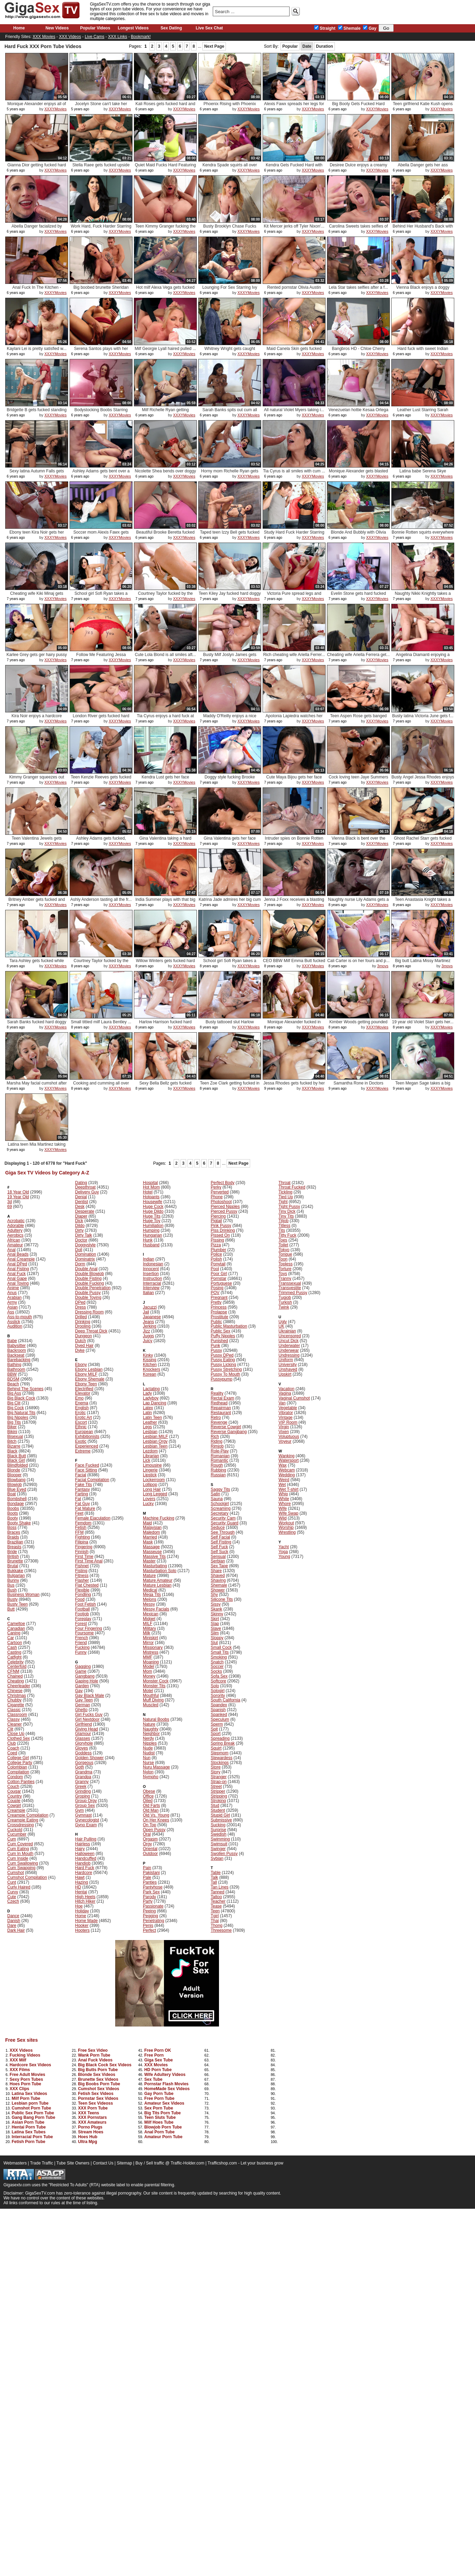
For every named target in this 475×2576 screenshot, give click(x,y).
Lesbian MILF (155, 1436)
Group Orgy (86, 1800)
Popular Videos (95, 28)
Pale (147, 1877)
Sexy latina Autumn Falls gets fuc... (36, 474)
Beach (13, 1384)
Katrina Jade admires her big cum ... (230, 902)
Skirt (215, 1618)
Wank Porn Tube (94, 2055)
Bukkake (15, 1570)
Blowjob (14, 1484)
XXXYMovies (55, 109)
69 (9, 1206)
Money (149, 1676)
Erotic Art (83, 1417)
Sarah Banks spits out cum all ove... (229, 412)
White (283, 1498)
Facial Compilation (92, 1479)
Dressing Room (89, 1312)
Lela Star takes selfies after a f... (358, 287)
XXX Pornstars (92, 2117)
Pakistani (151, 1872)
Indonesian (153, 1264)
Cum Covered (20, 1843)
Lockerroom (154, 1479)
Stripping (219, 1796)
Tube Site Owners (73, 2163)
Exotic (80, 1441)
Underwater (289, 1345)
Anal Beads (17, 1254)
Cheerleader (18, 1685)
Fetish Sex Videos (95, 2093)
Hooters (82, 1930)
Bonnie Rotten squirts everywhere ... (423, 535)
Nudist (149, 1753)
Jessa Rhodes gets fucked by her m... (294, 1086)
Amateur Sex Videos (164, 2103)
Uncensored (289, 1335)
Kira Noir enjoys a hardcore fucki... (36, 718)
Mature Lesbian (157, 1585)
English (82, 1407)
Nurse (148, 1762)
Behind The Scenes (25, 1388)
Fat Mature (85, 1508)
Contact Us (103, 2163)
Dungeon (83, 1335)
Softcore (218, 1681)
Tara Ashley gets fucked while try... (36, 963)
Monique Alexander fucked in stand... (294, 1024)
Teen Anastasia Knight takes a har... (423, 902)
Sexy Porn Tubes (26, 2079)
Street (216, 1786)
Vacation (286, 1388)
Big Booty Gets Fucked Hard (358, 103)
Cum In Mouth (20, 1853)
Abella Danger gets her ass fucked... (423, 168)
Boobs (13, 1508)
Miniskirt (150, 1637)
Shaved (218, 1575)
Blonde (13, 1470)
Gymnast (83, 1815)
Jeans (148, 1321)
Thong (216, 1925)
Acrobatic (16, 1220)
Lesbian (150, 1431)
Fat (78, 1498)
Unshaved (287, 1369)
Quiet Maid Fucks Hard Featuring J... (165, 168)
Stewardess (221, 1757)
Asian (12, 1307)
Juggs (148, 1335)
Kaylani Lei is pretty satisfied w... (37, 348)
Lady (147, 1393)
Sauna (217, 1498)
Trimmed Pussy (292, 1292)
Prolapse (219, 1312)
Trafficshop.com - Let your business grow (245, 2163)
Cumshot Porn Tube (31, 2108)
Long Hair (152, 1489)
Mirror (148, 1642)
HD (78, 1887)
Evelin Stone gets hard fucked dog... (358, 596)
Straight (324, 28)
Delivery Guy (87, 1192)
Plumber (218, 1249)
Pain (147, 1867)
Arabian (14, 1297)
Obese (149, 1791)
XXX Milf (18, 2060)
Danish (13, 1920)
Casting (14, 1652)
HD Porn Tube (158, 2069)
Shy (214, 1594)
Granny (82, 1781)
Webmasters (15, 2163)
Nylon (148, 1772)
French (81, 1637)
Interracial (152, 1283)
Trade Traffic (41, 2163)
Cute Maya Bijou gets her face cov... (294, 780)
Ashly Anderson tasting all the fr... (100, 899)
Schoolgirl (220, 1503)
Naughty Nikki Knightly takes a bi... (423, 596)
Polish (216, 1259)
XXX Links (117, 36)
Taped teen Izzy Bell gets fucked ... (229, 535)
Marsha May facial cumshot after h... (36, 1086)
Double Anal (86, 1268)
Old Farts (151, 1805)
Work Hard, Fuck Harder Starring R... (101, 229)
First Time (84, 1556)
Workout (286, 1523)
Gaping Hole (86, 1681)
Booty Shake (19, 1523)
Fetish (80, 1527)
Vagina (284, 1393)
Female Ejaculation (92, 1518)
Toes (282, 1240)
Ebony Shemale (89, 1379)
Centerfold (16, 1666)
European (84, 1431)
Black (12, 1451)
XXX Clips (19, 2088)
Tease (216, 1906)
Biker (12, 1426)
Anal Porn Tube (159, 2132)
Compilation (18, 1772)
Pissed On (220, 1235)
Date (306, 46)
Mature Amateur (157, 1580)
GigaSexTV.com (40, 2193)
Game (80, 1671)
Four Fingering (88, 1628)
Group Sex (85, 1805)
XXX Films (20, 2069)
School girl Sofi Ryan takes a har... (100, 596)
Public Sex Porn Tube (33, 2113)
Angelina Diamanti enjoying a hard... (422, 657)
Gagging (83, 1666)
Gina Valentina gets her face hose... (230, 841)
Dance (13, 1915)
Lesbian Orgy (155, 1441)
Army (12, 1302)
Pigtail (216, 1220)
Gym (79, 1810)
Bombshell (17, 1498)
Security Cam (223, 1518)
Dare (11, 1925)
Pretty (216, 1302)
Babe (12, 1340)
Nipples (150, 1743)
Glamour (83, 1733)
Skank (216, 1609)
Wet (282, 1484)
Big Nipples (17, 1417)
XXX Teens (88, 2113)
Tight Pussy (289, 1206)
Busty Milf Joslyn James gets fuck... (229, 657)
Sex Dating (171, 28)
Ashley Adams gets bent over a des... (100, 474)
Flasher (82, 1580)
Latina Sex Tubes (29, 2132)
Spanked (219, 1714)
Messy (149, 1604)
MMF (147, 1657)
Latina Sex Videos (29, 2093)
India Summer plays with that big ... (165, 902)
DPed (80, 1302)
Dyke (79, 1350)
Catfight (14, 1657)
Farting (81, 1494)
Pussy (216, 1350)
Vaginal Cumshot (294, 1398)
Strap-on (219, 1781)
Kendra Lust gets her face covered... (165, 780)
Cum (11, 1839)
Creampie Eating (22, 1820)
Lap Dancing (154, 1403)
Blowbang (16, 1479)
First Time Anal (88, 1561)
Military (149, 1628)
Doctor (81, 1240)
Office (148, 1796)
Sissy (216, 1604)
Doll (78, 1249)
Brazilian (15, 1542)
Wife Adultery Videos (164, 2074)
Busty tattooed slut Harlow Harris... (229, 1024)
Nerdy (148, 1738)
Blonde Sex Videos (96, 2074)
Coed (12, 1753)
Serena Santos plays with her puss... (101, 351)
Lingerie (150, 1470)
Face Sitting (86, 1470)
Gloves (81, 1748)
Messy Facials (156, 1609)
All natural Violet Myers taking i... (294, 409)
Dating (81, 1182)
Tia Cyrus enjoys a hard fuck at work (165, 718)
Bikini (12, 1431)
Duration (324, 46)
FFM (79, 1532)
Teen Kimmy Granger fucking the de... (165, 229)
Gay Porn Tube (158, 2093)
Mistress (150, 1652)
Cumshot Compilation (27, 1877)
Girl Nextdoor (87, 1719)
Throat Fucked (291, 1187)
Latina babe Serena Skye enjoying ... (423, 474)
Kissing (149, 1359)
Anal (11, 1249)
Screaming (220, 1508)
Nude (148, 1748)
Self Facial (220, 1537)
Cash (12, 1647)
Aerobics (15, 1235)
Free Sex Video (93, 2050)
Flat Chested (87, 1585)
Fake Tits (83, 1484)
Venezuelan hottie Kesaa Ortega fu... (359, 412)
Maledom (151, 1532)
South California (225, 1700)
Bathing (14, 1364)
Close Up (15, 1733)
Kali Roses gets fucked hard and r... (165, 106)
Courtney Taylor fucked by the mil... (165, 596)
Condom (15, 1776)
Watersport (288, 1460)
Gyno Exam (86, 1824)
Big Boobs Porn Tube (99, 2083)
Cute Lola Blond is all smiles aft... (165, 654)
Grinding (83, 1791)
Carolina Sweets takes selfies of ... (358, 229)
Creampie (16, 1810)
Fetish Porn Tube (28, 2141)
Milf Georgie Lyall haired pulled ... (165, 348)
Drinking (82, 1321)
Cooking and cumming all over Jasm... (101, 1086)
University (287, 1364)
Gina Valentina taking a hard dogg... (165, 841)
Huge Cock (153, 1206)
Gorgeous (84, 1762)
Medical (150, 1590)
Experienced (86, 1446)
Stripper (218, 1791)
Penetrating (153, 1920)
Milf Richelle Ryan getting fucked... (165, 412)
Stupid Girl (220, 1815)
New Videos (56, 28)
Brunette (15, 1561)
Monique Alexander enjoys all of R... (36, 106)
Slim (215, 1633)
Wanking (286, 1455)
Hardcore (83, 1872)
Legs (147, 1426)
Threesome (221, 1930)
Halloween (84, 1853)
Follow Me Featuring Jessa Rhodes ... (101, 657)
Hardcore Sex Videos (30, 2064)
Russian (218, 1474)
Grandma (83, 1772)
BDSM (13, 1379)
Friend (81, 1642)
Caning (13, 1633)
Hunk (148, 1240)
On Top (149, 1824)
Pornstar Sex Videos (98, 2098)
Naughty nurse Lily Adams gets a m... (358, 902)
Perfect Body (223, 1182)
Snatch (217, 1662)
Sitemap (124, 2163)
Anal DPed (17, 1264)
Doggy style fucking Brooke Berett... (229, 780)
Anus (12, 1292)
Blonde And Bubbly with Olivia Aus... (358, 535)
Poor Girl (219, 1273)
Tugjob (284, 1297)
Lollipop (150, 1484)
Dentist (81, 1201)
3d (9, 1201)
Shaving (218, 1580)
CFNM (13, 1671)
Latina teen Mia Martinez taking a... (37, 1147)
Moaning (151, 1662)
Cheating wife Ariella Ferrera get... (358, 654)
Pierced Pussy (224, 1211)
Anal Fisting (18, 1268)
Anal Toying (18, 1283)
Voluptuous (288, 1436)
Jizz (146, 1331)
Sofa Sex (219, 1676)
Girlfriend (83, 1724)
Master (149, 1561)
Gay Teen (84, 1700)
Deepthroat (85, 1187)
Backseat (15, 1355)
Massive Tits (154, 1556)
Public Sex (220, 1331)
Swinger (218, 1848)
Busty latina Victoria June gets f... (422, 715)
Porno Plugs (90, 2127)
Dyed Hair (84, 1345)
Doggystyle (85, 1245)
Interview (151, 1287)
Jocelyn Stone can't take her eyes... (101, 106)
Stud (215, 1805)
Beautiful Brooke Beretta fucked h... (165, 535)
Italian (148, 1292)
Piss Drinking (223, 1230)
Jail (146, 1312)
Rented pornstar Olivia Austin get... (294, 290)
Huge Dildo (153, 1211)
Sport (216, 1733)
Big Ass (14, 1393)
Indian (148, 1259)
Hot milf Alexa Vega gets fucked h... (165, 290)
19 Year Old (18, 1196)
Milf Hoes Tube (158, 2122)
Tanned (217, 1892)
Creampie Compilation (27, 1815)
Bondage (15, 1503)
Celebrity (15, 1662)
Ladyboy (150, 1398)
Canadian (16, 1628)
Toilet (283, 1245)
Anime (13, 1287)
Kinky (148, 1355)
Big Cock (15, 1407)
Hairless (82, 1843)
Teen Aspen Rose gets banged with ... (358, 718)
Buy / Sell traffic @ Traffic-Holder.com (169, 2163)
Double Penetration (93, 1287)
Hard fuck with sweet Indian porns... (423, 351)
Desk (79, 1206)
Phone (217, 1196)
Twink (283, 1307)
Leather (150, 1422)
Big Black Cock (21, 1398)
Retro (216, 1417)
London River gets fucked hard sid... (101, 718)
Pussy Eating (223, 1359)
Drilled (81, 1316)
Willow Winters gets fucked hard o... (165, 963)
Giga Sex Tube (158, 2060)
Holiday (82, 1911)
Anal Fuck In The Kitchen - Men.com (36, 290)
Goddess (83, 1753)
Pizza (216, 1245)
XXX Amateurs (92, 2122)
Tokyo (283, 1249)
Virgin (283, 1426)
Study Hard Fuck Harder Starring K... (294, 535)
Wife (282, 1508)
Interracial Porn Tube (32, 2136)
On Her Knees (156, 1820)
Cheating (15, 1681)
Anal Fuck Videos (95, 2060)
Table (216, 1872)
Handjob (83, 1863)
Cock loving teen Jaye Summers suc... (358, 780)
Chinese (14, 1690)
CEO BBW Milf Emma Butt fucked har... (294, 963)
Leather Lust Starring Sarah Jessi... (422, 412)
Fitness (82, 1575)
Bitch (12, 1441)
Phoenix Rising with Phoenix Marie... (229, 106)
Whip (283, 1494)
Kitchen (150, 1364)
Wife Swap (288, 1513)
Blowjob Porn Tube (163, 2127)
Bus (11, 1585)
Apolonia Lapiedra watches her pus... (294, 718)
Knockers (151, 1369)
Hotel (148, 1192)
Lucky (148, 1503)
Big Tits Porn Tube (162, 2113)
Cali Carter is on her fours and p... (358, 960)
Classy (13, 1719)
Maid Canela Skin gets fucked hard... (294, 351)
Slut (214, 1642)
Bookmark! (140, 36)
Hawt (79, 1877)
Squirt (216, 1748)
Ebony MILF (86, 1374)
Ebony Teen (86, 1384)
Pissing (217, 1240)
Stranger (219, 1776)
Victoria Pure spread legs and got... (294, 596)
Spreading (220, 1738)
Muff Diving (153, 1700)
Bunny (13, 1580)
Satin (215, 1494)
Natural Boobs (156, 1719)
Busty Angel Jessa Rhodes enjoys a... (423, 780)
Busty (12, 1599)
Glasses (82, 1738)
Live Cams (94, 36)
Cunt (11, 1882)
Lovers (149, 1498)
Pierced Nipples (225, 1206)
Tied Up (285, 1196)
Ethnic (80, 1426)
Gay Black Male (89, 1695)
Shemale (349, 28)
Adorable (15, 1225)
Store (216, 1767)
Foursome (84, 1633)
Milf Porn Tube (26, 2098)
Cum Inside (17, 1858)
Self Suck (219, 1551)
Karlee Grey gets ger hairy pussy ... (37, 657)
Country (14, 1796)
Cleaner (14, 1724)
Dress (80, 1307)
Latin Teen (152, 1417)
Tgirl (215, 1915)
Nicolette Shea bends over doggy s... (165, 474)
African (13, 1240)
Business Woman (23, 1594)
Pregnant (219, 1297)
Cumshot (15, 1872)
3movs (382, 966)
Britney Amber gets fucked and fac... (36, 902)
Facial (80, 1474)
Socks (216, 1671)
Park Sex (151, 1892)
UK (281, 1326)
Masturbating (155, 1565)
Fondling (83, 1594)
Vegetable (287, 1407)
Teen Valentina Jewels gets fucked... (37, 841)
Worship (286, 1527)
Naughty (150, 1729)
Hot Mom (151, 1187)
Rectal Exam (222, 1398)
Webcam (286, 1470)
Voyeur (284, 1441)
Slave (216, 1628)
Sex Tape (219, 1565)
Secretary (219, 1513)
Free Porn (154, 2055)
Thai (215, 1920)
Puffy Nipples (223, 1335)
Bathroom (16, 1369)
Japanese (152, 1316)
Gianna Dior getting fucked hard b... (36, 168)
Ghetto (81, 1709)
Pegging (150, 1915)
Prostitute (219, 1316)
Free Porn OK (157, 2050)
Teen (215, 1911)
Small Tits (220, 1652)
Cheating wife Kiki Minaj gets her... (36, 596)
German (82, 1704)
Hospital (150, 1182)
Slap (215, 1623)
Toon (282, 1259)
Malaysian (152, 1527)
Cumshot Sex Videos (98, 2088)
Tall (214, 1882)
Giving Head (86, 1729)
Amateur (15, 1245)
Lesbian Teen (155, 1446)
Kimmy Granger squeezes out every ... (36, 780)
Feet (79, 1513)
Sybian (217, 1858)
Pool (215, 1268)
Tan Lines (219, 1887)
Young (284, 1556)
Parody (149, 1896)
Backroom (16, 1350)
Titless (284, 1225)
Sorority (218, 1695)
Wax (282, 1465)
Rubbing (218, 1470)
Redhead (219, 1403)
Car (10, 1637)
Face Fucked (87, 1465)
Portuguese (221, 1283)
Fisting (81, 1570)
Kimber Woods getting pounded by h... (358, 1024)
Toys (282, 1273)
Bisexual (15, 1436)
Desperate (84, 1211)
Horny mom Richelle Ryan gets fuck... (229, 474)
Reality (217, 1393)
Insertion (151, 1273)
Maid (147, 1523)
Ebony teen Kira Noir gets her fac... (36, 535)
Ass (10, 1312)
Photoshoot (221, 1201)
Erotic (80, 1412)
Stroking (218, 1800)
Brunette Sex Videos (98, 2079)
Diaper (81, 1216)
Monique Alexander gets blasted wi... (358, 474)
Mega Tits (152, 1594)
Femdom (83, 1523)
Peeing (149, 1911)
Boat (11, 1494)
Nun (146, 1757)
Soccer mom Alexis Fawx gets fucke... (101, 535)
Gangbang (84, 1676)
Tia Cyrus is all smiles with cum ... (294, 471)
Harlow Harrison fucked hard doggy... (165, 1024)
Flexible (82, 1590)
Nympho (150, 1776)
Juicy (147, 1340)
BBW (12, 1374)
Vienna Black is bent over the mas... (358, 841)
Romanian (220, 1455)
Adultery (14, 1230)
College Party (19, 1762)
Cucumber (16, 1834)
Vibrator (285, 1412)
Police (216, 1254)
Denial (81, 1196)
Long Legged (155, 1494)
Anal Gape (17, 1278)
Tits (281, 1230)
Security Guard (224, 1523)
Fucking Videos (25, 2055)
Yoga (283, 1551)
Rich (215, 1436)
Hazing (81, 1882)
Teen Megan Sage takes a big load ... (422, 1086)
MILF (147, 1623)
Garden (82, 1685)
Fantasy (82, 1489)
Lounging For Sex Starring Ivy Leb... (229, 290)
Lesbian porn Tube (30, 2103)
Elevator (82, 1393)
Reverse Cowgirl (226, 1426)
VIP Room (287, 1422)
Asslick (13, 1321)
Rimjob (217, 1446)
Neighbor (151, 1733)
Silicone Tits (222, 1599)
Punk (215, 1345)
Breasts (14, 1546)
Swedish (218, 1834)
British (13, 1556)
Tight (282, 1201)
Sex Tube (153, 2079)
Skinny (217, 1614)
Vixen (283, 1431)
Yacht (283, 1546)
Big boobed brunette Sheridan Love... (100, 290)
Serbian (218, 1561)
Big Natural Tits (21, 1412)
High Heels (85, 1896)
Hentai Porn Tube (29, 2127)
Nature (149, 1724)
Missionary (153, 1647)
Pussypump (221, 1379)
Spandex (219, 1704)
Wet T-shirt (288, 1489)
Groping (82, 1796)
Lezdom (150, 1451)
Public (216, 1321)
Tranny (284, 1278)
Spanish (218, 1709)
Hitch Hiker (85, 1901)
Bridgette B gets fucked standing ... (37, 412)
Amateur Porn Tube (163, 2136)
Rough (217, 1465)
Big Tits (14, 1422)
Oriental (150, 1848)
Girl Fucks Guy (88, 1714)
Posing (217, 1287)
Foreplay (83, 1618)
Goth (79, 1767)
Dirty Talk (83, 1235)
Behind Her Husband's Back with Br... (423, 229)
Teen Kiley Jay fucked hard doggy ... (230, 596)
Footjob (82, 1614)
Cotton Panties (21, 1781)
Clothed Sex (18, 1738)
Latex (148, 1407)
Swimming (220, 1839)
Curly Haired (18, 1887)
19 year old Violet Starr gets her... (423, 1021)
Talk (214, 1877)
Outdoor (150, 1853)
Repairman (221, 1407)
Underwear (288, 1350)
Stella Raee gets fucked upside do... (100, 168)
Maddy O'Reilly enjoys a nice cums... (229, 718)
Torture (284, 1268)
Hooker (82, 1925)
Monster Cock (155, 1681)
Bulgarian (16, 1575)
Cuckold (14, 1829)
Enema (81, 1403)
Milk (146, 1633)
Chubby (14, 1700)
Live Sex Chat (209, 28)
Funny (80, 1652)
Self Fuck (219, 1546)
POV (215, 1292)
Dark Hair (16, 1930)
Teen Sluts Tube (160, 2117)
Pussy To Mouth (225, 1374)
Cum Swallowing (22, 1863)
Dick (79, 1220)
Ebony (81, 1364)
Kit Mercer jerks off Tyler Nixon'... (294, 226)
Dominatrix (85, 1259)
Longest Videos (133, 28)
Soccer (217, 1666)
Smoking (219, 1657)
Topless (285, 1264)
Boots (12, 1513)
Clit (10, 1729)
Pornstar (218, 1278)
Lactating (151, 1388)
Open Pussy (154, 1829)
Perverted (220, 1192)
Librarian (151, 1455)
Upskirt (284, 1374)
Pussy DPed (222, 1355)
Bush (12, 1590)
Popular (290, 46)
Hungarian (152, 1235)
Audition (14, 1326)
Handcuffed (85, 1858)
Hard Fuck (84, 1867)
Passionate (153, 1906)
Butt (11, 1609)
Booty (12, 1518)
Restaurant (221, 1412)
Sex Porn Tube (158, 2108)
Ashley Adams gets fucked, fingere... (101, 841)
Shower (218, 1590)
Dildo (79, 1225)
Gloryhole (84, 1743)
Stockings (220, 1762)
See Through (223, 1532)
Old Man (150, 1810)
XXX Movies (44, 36)
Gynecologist (87, 1820)
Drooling (83, 1326)
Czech (13, 1901)
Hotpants (151, 1196)
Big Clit (13, 1403)
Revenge (219, 1422)
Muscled (150, 1704)
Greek (80, 1786)
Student (218, 1810)
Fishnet (82, 1565)
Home (19, 28)
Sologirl (218, 1690)
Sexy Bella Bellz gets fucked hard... (165, 1086)
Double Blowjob (89, 1273)
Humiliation (153, 1225)
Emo (79, 1398)
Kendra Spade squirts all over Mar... (229, 168)
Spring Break (223, 1743)
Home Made (86, 1920)
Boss (12, 1527)
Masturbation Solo (159, 1570)
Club (11, 1743)
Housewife (152, 1201)
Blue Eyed (16, 1489)
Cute (11, 1896)
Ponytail (218, 1264)
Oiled (148, 1800)
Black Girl (16, 1460)
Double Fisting (88, 1278)
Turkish (285, 1302)
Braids (13, 1537)
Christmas (16, 1695)
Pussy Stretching (226, 1369)
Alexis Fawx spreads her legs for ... (294, 106)
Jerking (149, 1326)
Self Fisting (221, 1542)
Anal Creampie (21, 1259)
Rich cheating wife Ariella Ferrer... (294, 654)
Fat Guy (82, 1503)
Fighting (82, 1537)
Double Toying (88, 1297)
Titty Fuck (287, 1235)
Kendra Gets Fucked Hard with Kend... (294, 168)
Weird (283, 1479)
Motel (148, 1690)
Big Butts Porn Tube (98, 2069)
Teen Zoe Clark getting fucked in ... (229, 1086)
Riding (216, 1441)
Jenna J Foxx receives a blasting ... (294, 902)
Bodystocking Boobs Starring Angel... (101, 412)
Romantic (219, 1460)
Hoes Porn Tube (25, 2083)
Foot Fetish (85, 1604)
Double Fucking (89, 1283)
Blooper (14, 1474)
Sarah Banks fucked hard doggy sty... (36, 1024)
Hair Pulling (85, 1839)
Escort (81, 1422)
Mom (147, 1671)
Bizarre (13, 1446)
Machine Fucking (158, 1518)
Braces (13, 1532)
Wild (282, 1518)
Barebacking (18, 1359)
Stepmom (219, 1753)
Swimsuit (219, 1843)
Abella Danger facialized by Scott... (36, 229)
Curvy (12, 1892)
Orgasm (150, 1839)
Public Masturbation (229, 1326)
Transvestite (289, 1287)
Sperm (217, 1724)
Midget (149, 1618)
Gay (369, 28)
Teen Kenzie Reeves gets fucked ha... (101, 780)
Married (150, 1537)
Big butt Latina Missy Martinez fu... (422, 963)
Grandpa (83, 1776)
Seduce (218, 1527)
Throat (284, 1182)
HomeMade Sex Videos (167, 2088)
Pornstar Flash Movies (166, 2083)
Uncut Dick (288, 1340)
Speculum (220, 1719)
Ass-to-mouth (19, 1316)
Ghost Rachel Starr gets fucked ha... (423, 841)
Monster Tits (154, 1685)
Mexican (150, 1614)
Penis (148, 1925)
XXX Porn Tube (93, 2108)
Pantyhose (153, 1887)
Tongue (285, 1254)
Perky (216, 1187)
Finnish (82, 1551)
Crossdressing (20, 1824)
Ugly (282, 1321)
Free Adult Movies (27, 2074)
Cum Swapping (21, 1867)
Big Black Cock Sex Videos (104, 2064)
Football (82, 1609)
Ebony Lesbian (88, 1369)
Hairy (80, 1848)
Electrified (84, 1388)
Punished (219, 1340)
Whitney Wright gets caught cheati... (229, 351)
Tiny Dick (286, 1211)
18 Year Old (18, 1192)
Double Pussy (88, 1292)
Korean (149, 1374)
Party (148, 1901)
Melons (149, 1599)
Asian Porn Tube (28, 2122)
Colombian (17, 1767)
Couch (13, 1786)
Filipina (81, 1542)
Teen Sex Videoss (95, 2103)
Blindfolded (17, 1465)
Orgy (147, 1843)
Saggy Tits (220, 1489)
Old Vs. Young (156, 1815)
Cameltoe (16, 1623)
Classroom (17, 1714)
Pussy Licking (223, 1364)
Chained (15, 1676)
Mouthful (151, 1695)
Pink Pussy (221, 1225)
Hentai (81, 1892)
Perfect (149, 1930)
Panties (150, 1882)
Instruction (152, 1278)
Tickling (285, 1192)
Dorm (80, 1264)
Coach (13, 1748)
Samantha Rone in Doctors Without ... (358, 1086)
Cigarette (15, 1704)
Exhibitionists (87, 1436)
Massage (151, 1546)
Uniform (285, 1359)
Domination (85, 1254)
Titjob (283, 1220)
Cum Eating (18, 1848)
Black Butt (16, 1455)
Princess (219, 1307)
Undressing (289, 1355)
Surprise (218, 1829)
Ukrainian (287, 1331)
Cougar (14, 1791)
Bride (12, 1551)
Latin (147, 1412)
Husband (151, 1245)
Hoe (79, 1906)
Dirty (79, 1230)
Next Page (214, 46)
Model (148, 1666)
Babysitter (16, 1345)
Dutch (80, 1340)
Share (216, 1570)
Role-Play (220, 1451)
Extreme (83, 1451)
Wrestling (287, 1532)
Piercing (218, 1216)
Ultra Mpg (87, 2141)
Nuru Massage (156, 1767)
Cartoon (14, 1642)
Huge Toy (151, 1220)
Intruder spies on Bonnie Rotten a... (294, 841)
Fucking (82, 1647)
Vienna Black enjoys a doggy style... (422, 290)
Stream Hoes (90, 2132)
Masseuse (152, 1551)
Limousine (152, 1465)
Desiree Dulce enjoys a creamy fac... (358, 168)
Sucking (218, 1824)
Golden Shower (89, 1757)
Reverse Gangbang (229, 1431)
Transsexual (289, 1283)
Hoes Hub (87, 2136)
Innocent (151, 1268)
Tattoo (216, 1896)
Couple (13, 1800)
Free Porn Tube (159, 2098)
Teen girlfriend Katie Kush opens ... (423, 106)
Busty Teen (17, 1604)
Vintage (285, 1417)
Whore (284, 1503)
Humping (151, 1230)
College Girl (18, 1757)
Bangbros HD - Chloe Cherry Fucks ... (358, 351)
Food (79, 1599)
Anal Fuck (16, 1273)
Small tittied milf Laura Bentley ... (101, 1021)
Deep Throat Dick (91, 1331)
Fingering (83, 1546)
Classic (14, 1709)
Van (281, 1403)
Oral (147, 1834)
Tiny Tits (286, 1216)
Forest (81, 1623)
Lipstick (150, 1474)
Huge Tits (152, 1216)
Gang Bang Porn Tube (33, 2117)
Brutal (12, 1565)
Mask (148, 1542)
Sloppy (217, 1637)
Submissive (221, 1820)
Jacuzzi (150, 1307)
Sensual (218, 1556)
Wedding (286, 1474)
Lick (146, 1460)
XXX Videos (70, 36)
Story (215, 1772)
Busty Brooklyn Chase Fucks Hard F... (229, 229)
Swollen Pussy (224, 1853)
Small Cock (221, 1647)
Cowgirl (14, 1805)
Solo (215, 1685)
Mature (149, 1575)
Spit (214, 1729)
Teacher (218, 1901)
